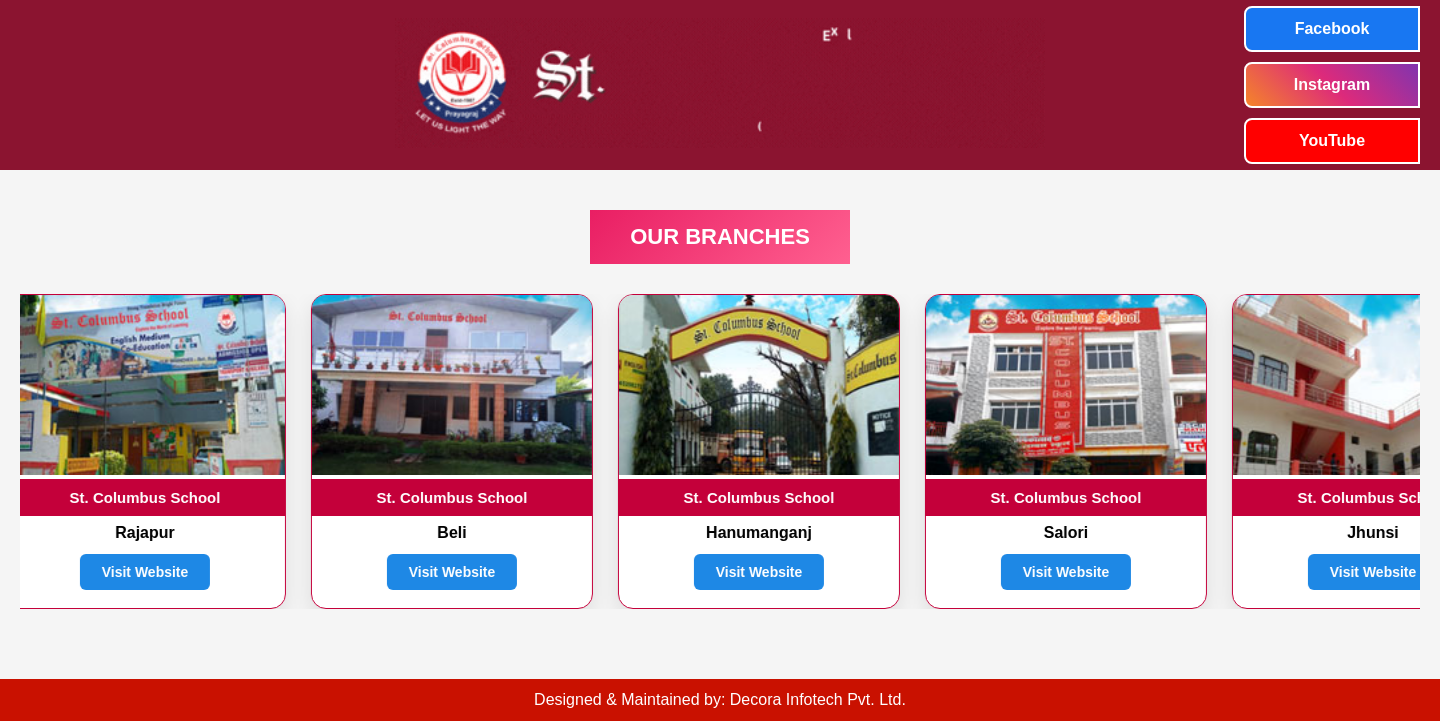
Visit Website (146, 572)
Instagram (1332, 84)
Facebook (1332, 28)
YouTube (1332, 140)
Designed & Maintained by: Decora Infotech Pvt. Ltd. (720, 699)
